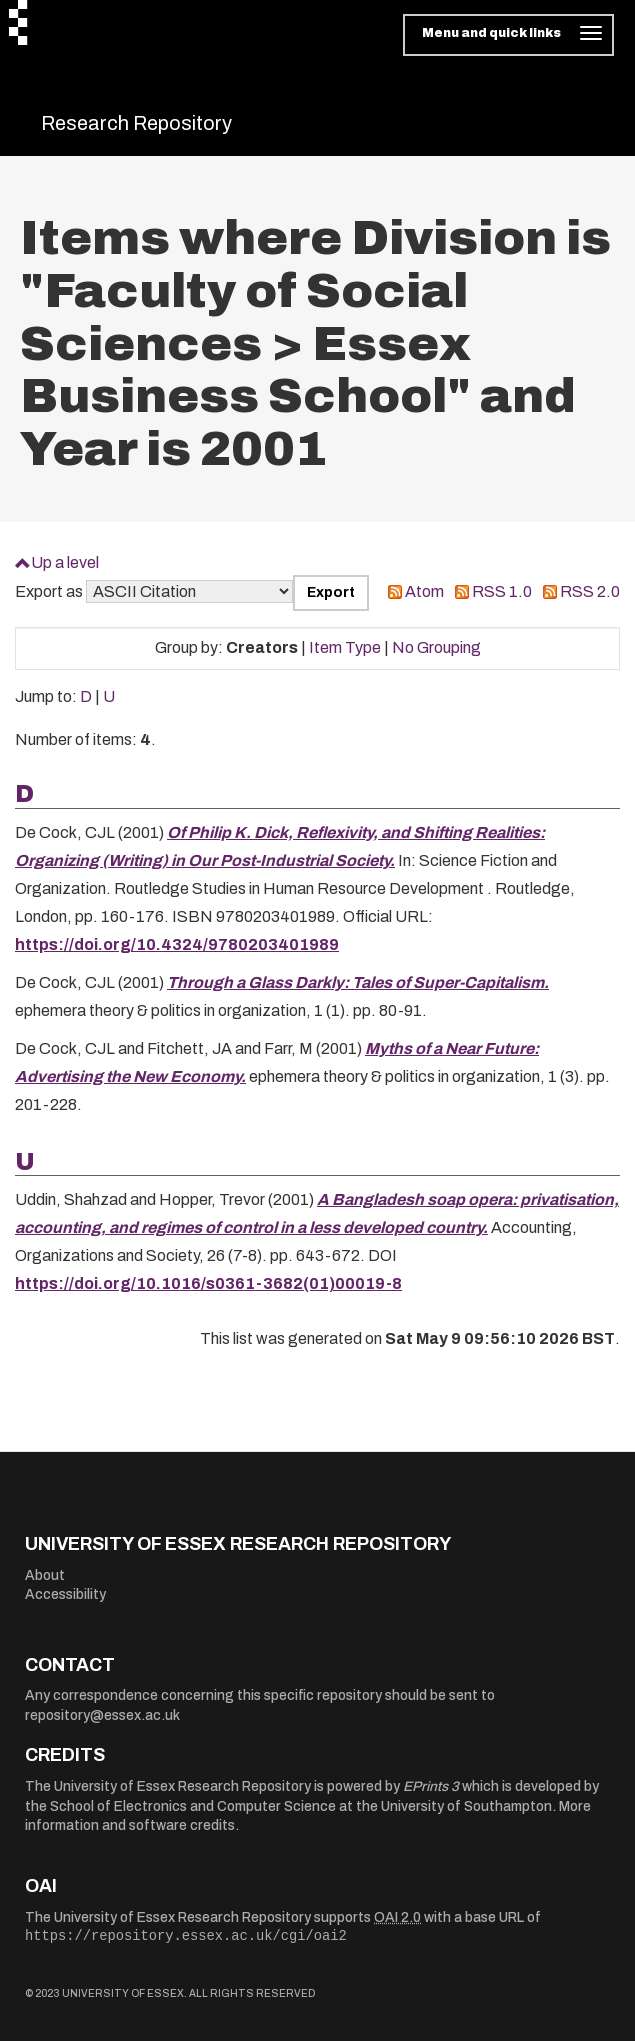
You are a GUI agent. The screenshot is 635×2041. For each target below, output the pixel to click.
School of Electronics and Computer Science (193, 1806)
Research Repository (136, 123)
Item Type (345, 647)
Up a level (65, 562)
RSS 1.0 (502, 591)
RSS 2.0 (590, 591)
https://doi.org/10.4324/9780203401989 (177, 944)
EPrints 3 (431, 1786)
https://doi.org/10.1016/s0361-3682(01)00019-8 (208, 1283)
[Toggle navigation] (508, 35)
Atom (424, 591)
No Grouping (436, 647)
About (45, 1575)
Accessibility (65, 1594)
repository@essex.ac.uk (102, 1715)
